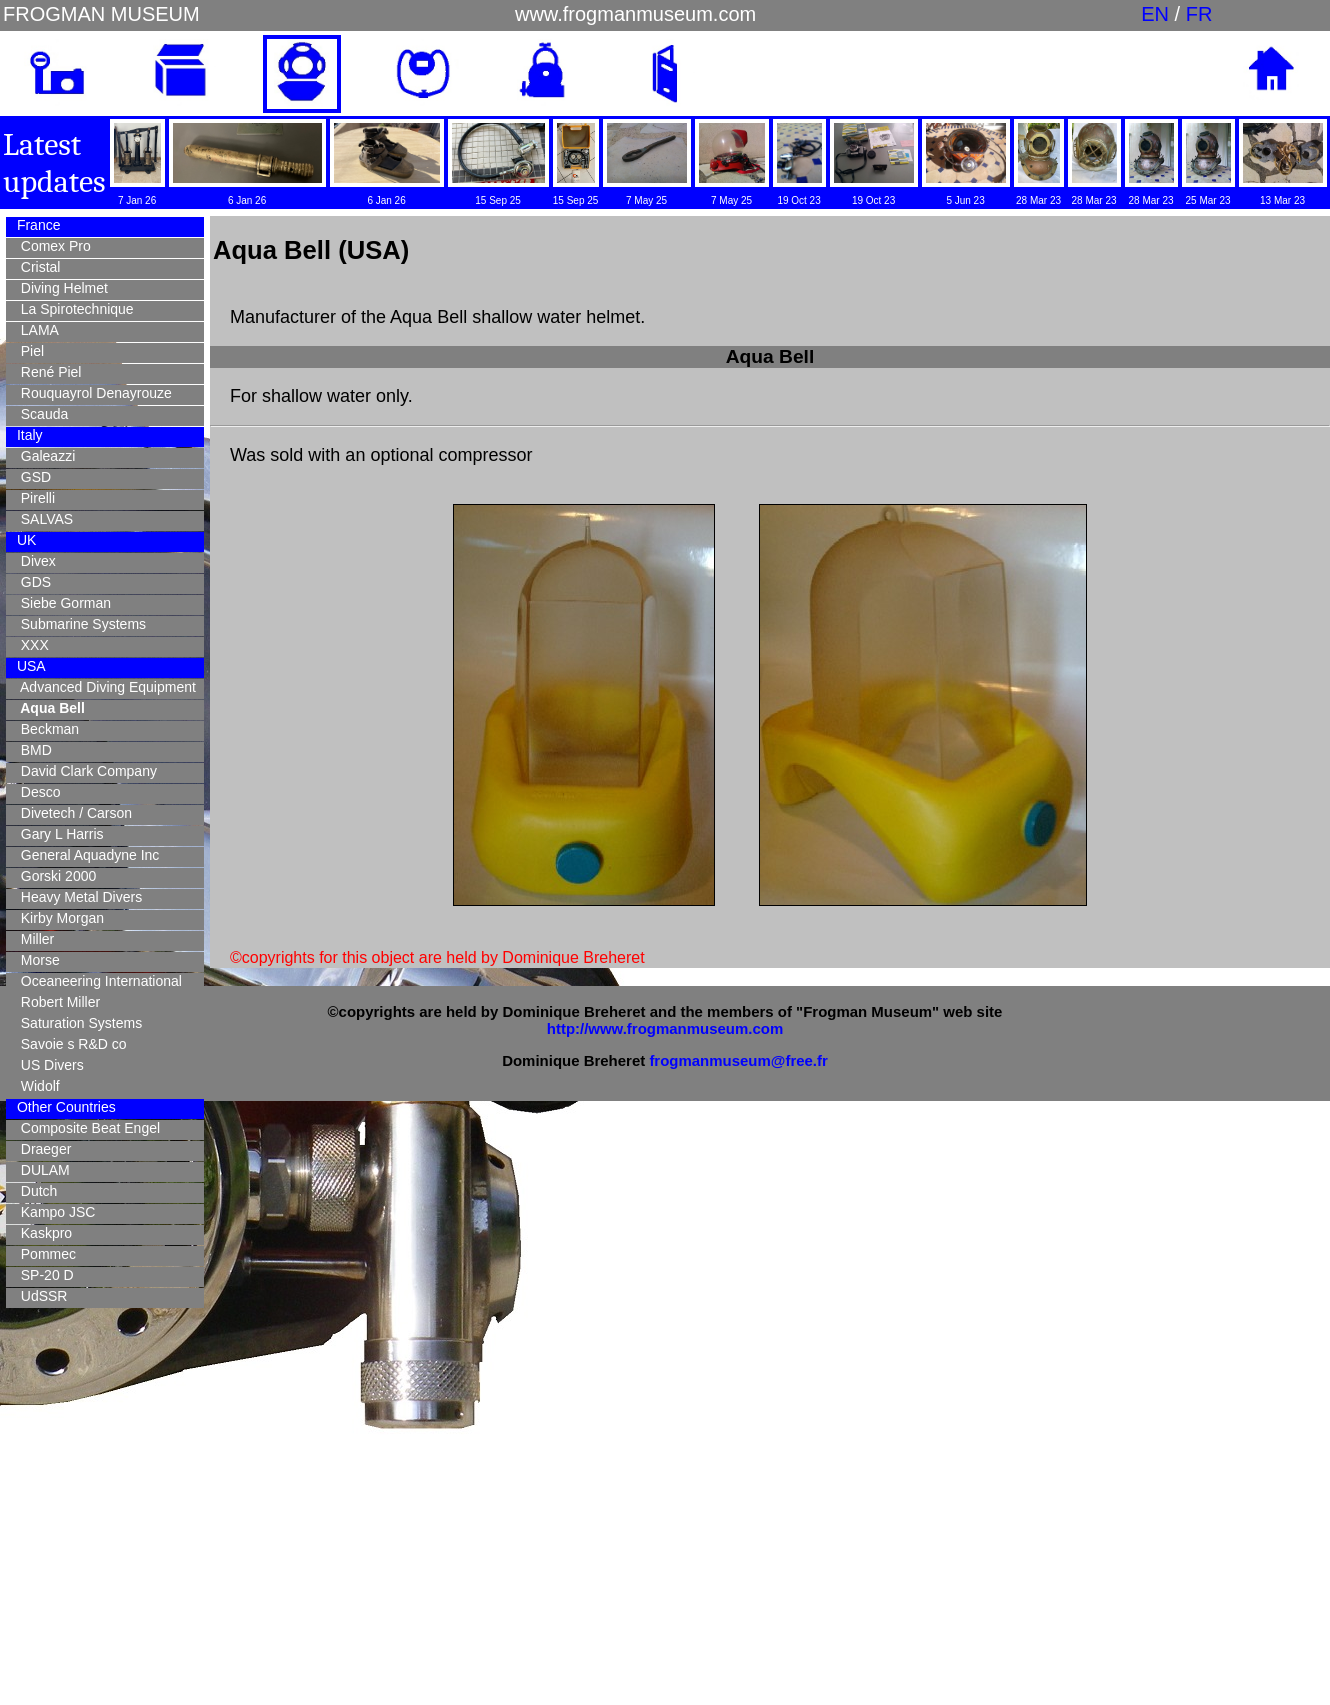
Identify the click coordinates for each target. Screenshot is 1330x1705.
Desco (36, 792)
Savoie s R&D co (70, 1044)
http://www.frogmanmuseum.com (665, 1028)
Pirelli (34, 498)
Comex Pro (52, 246)
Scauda (40, 414)
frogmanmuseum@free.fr (738, 1060)
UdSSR (40, 1296)
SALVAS (43, 519)
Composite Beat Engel (86, 1128)
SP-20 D (43, 1275)
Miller (33, 939)
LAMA (36, 330)
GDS (32, 582)
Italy (28, 435)
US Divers (48, 1065)
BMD (32, 750)
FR (1199, 14)
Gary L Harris (58, 834)
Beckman (46, 729)
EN (1155, 14)
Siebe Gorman (62, 603)
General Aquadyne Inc (86, 855)
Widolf (36, 1086)
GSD (32, 477)
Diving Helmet (60, 288)
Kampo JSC (54, 1212)
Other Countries (64, 1107)
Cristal (36, 267)
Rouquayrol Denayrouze (92, 393)
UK (24, 540)
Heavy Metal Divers (77, 897)
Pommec (44, 1254)
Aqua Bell (49, 708)
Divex (34, 561)
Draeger (42, 1149)
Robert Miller (56, 1002)
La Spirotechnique (73, 309)
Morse (36, 960)
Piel (28, 351)
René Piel (47, 372)
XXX (31, 645)
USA (29, 666)
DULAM (41, 1170)
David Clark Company (85, 771)
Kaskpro (42, 1233)
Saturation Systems (77, 1023)
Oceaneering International (97, 981)
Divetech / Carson (72, 813)
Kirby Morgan (58, 918)
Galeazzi (44, 456)
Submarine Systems (79, 624)
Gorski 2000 (54, 876)
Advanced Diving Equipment (104, 687)
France (36, 225)
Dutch (35, 1191)
